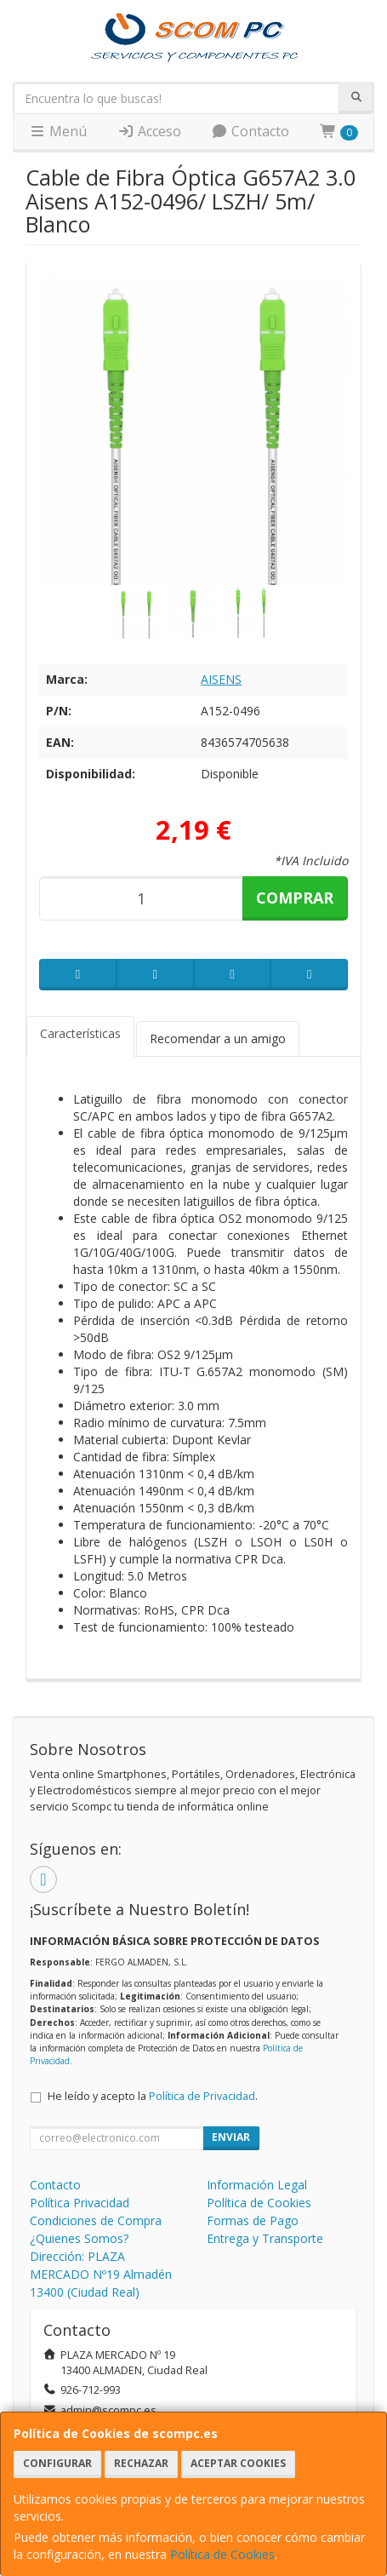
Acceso (149, 131)
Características (80, 1033)
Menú (58, 131)
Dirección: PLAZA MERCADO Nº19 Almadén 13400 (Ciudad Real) (101, 2274)
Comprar (294, 897)
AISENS (221, 679)
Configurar (57, 2463)
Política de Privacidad (202, 2096)
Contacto (250, 131)
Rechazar (141, 2463)
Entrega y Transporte (265, 2238)
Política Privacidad (79, 2202)
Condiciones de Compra (96, 2220)
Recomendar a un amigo (218, 1038)
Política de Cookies (222, 2554)
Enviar (231, 2137)
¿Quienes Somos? (79, 2238)
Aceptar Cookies (238, 2463)
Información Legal (257, 2185)
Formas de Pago (253, 2220)
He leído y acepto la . (153, 2096)
